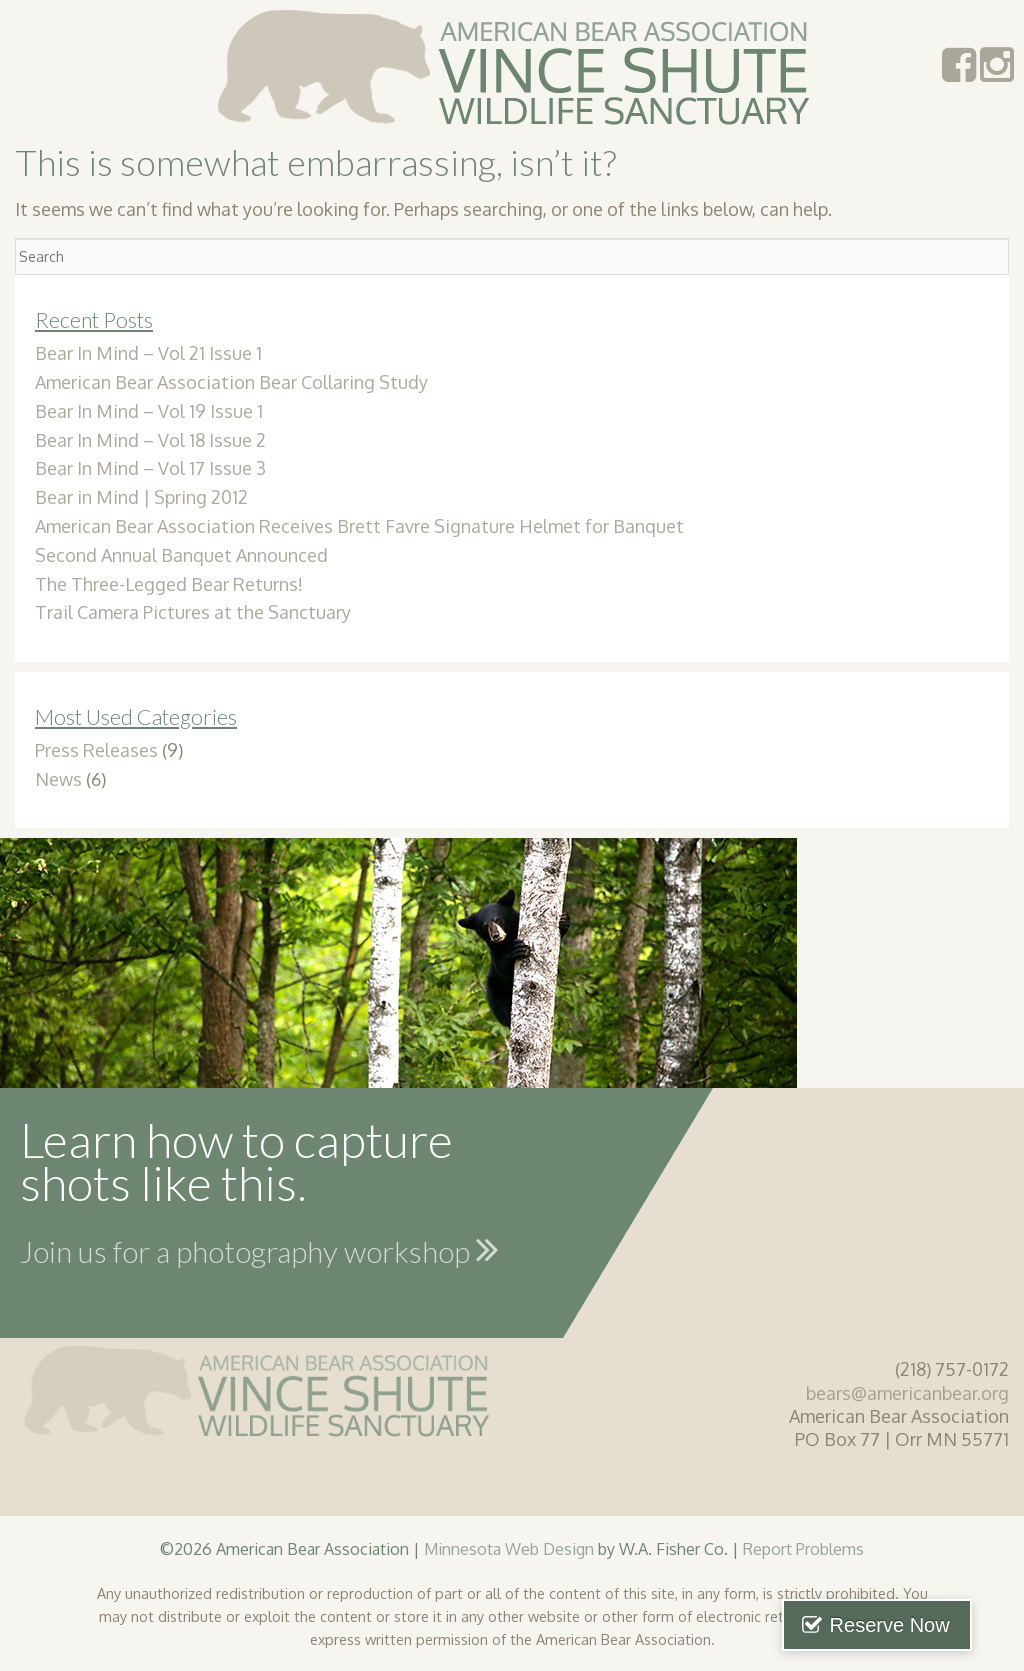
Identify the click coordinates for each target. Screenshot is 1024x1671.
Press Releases (96, 750)
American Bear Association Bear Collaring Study (231, 382)
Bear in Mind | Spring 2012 (141, 497)
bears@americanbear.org (907, 1393)
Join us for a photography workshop (259, 1249)
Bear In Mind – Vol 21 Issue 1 (148, 353)
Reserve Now (922, 1625)
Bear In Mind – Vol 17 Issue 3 (150, 468)
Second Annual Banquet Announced (181, 555)
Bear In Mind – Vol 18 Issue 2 (150, 440)
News (58, 779)
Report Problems (803, 1548)
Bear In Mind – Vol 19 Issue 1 (149, 411)
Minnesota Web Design (509, 1548)
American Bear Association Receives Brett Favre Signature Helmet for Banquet (359, 526)
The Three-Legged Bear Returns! (169, 584)
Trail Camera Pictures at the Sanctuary (193, 612)
